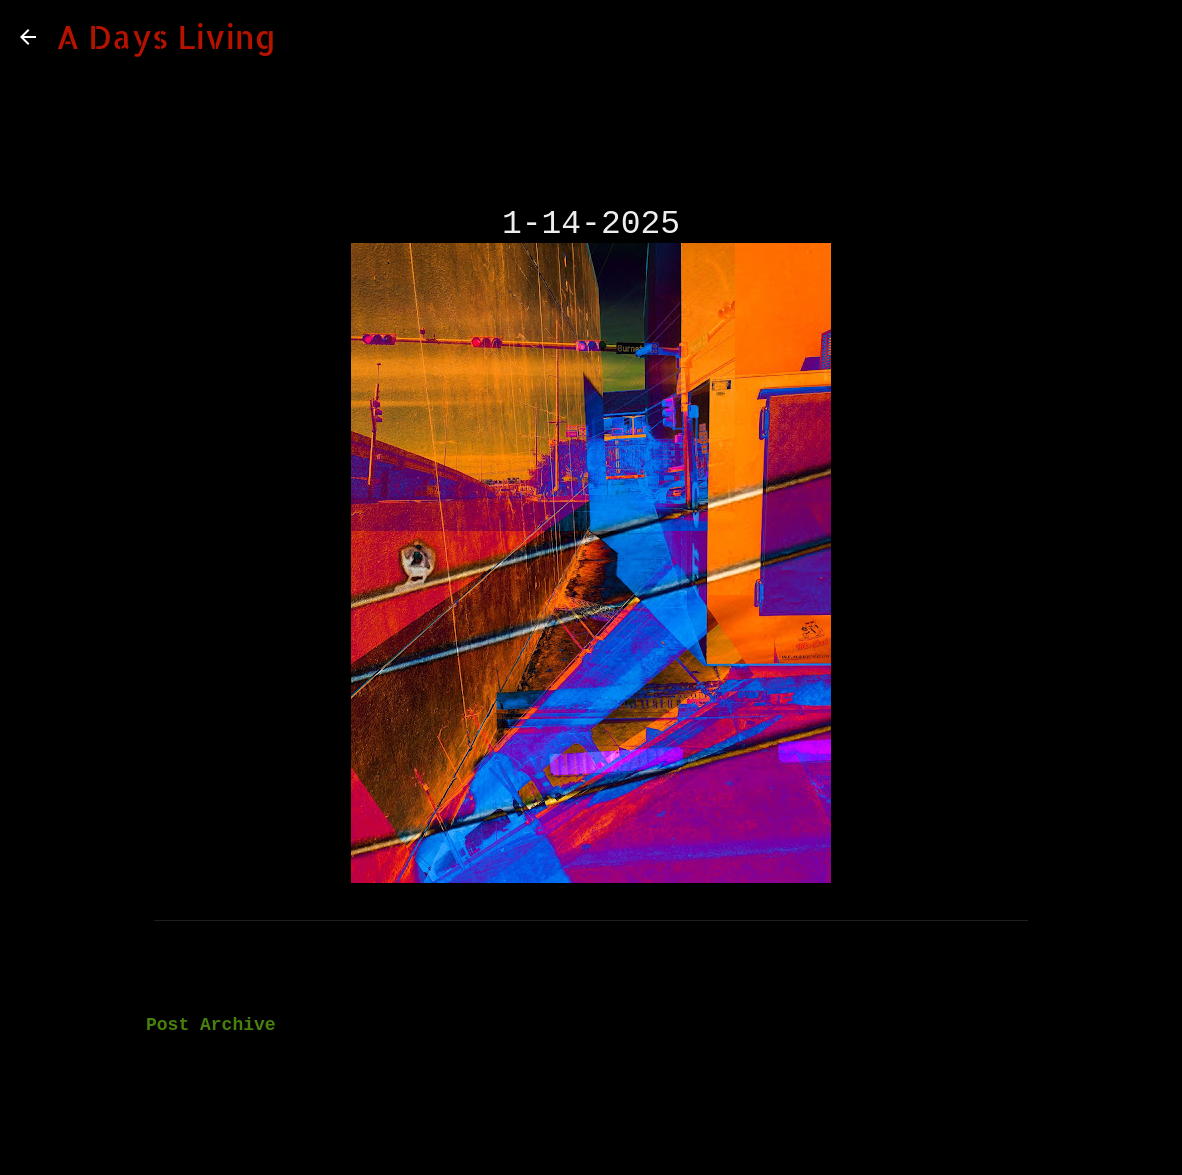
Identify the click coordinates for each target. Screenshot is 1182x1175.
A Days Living (166, 36)
